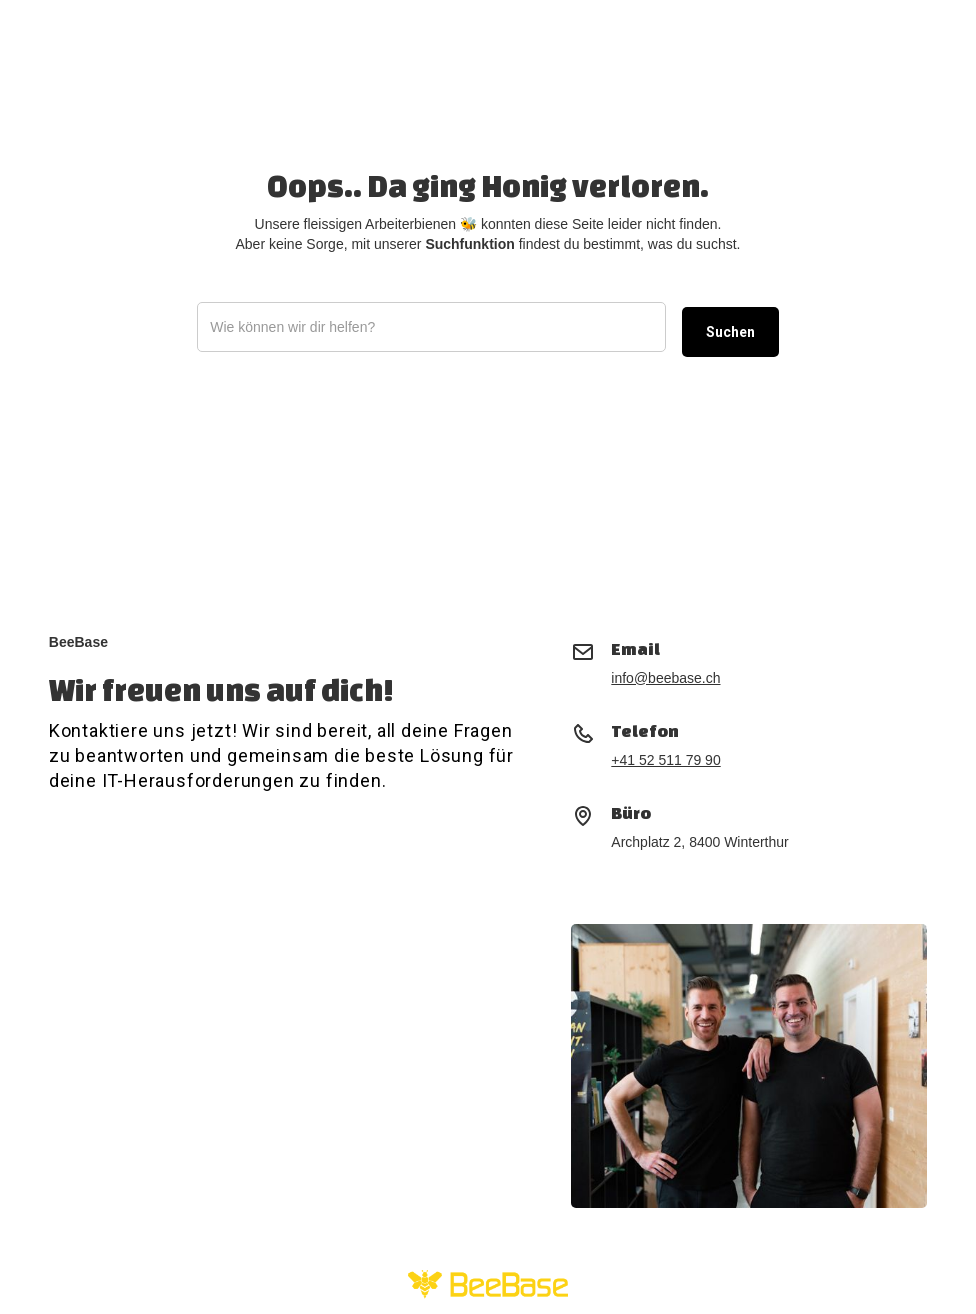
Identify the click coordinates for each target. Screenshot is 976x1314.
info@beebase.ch (665, 678)
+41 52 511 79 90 (665, 760)
